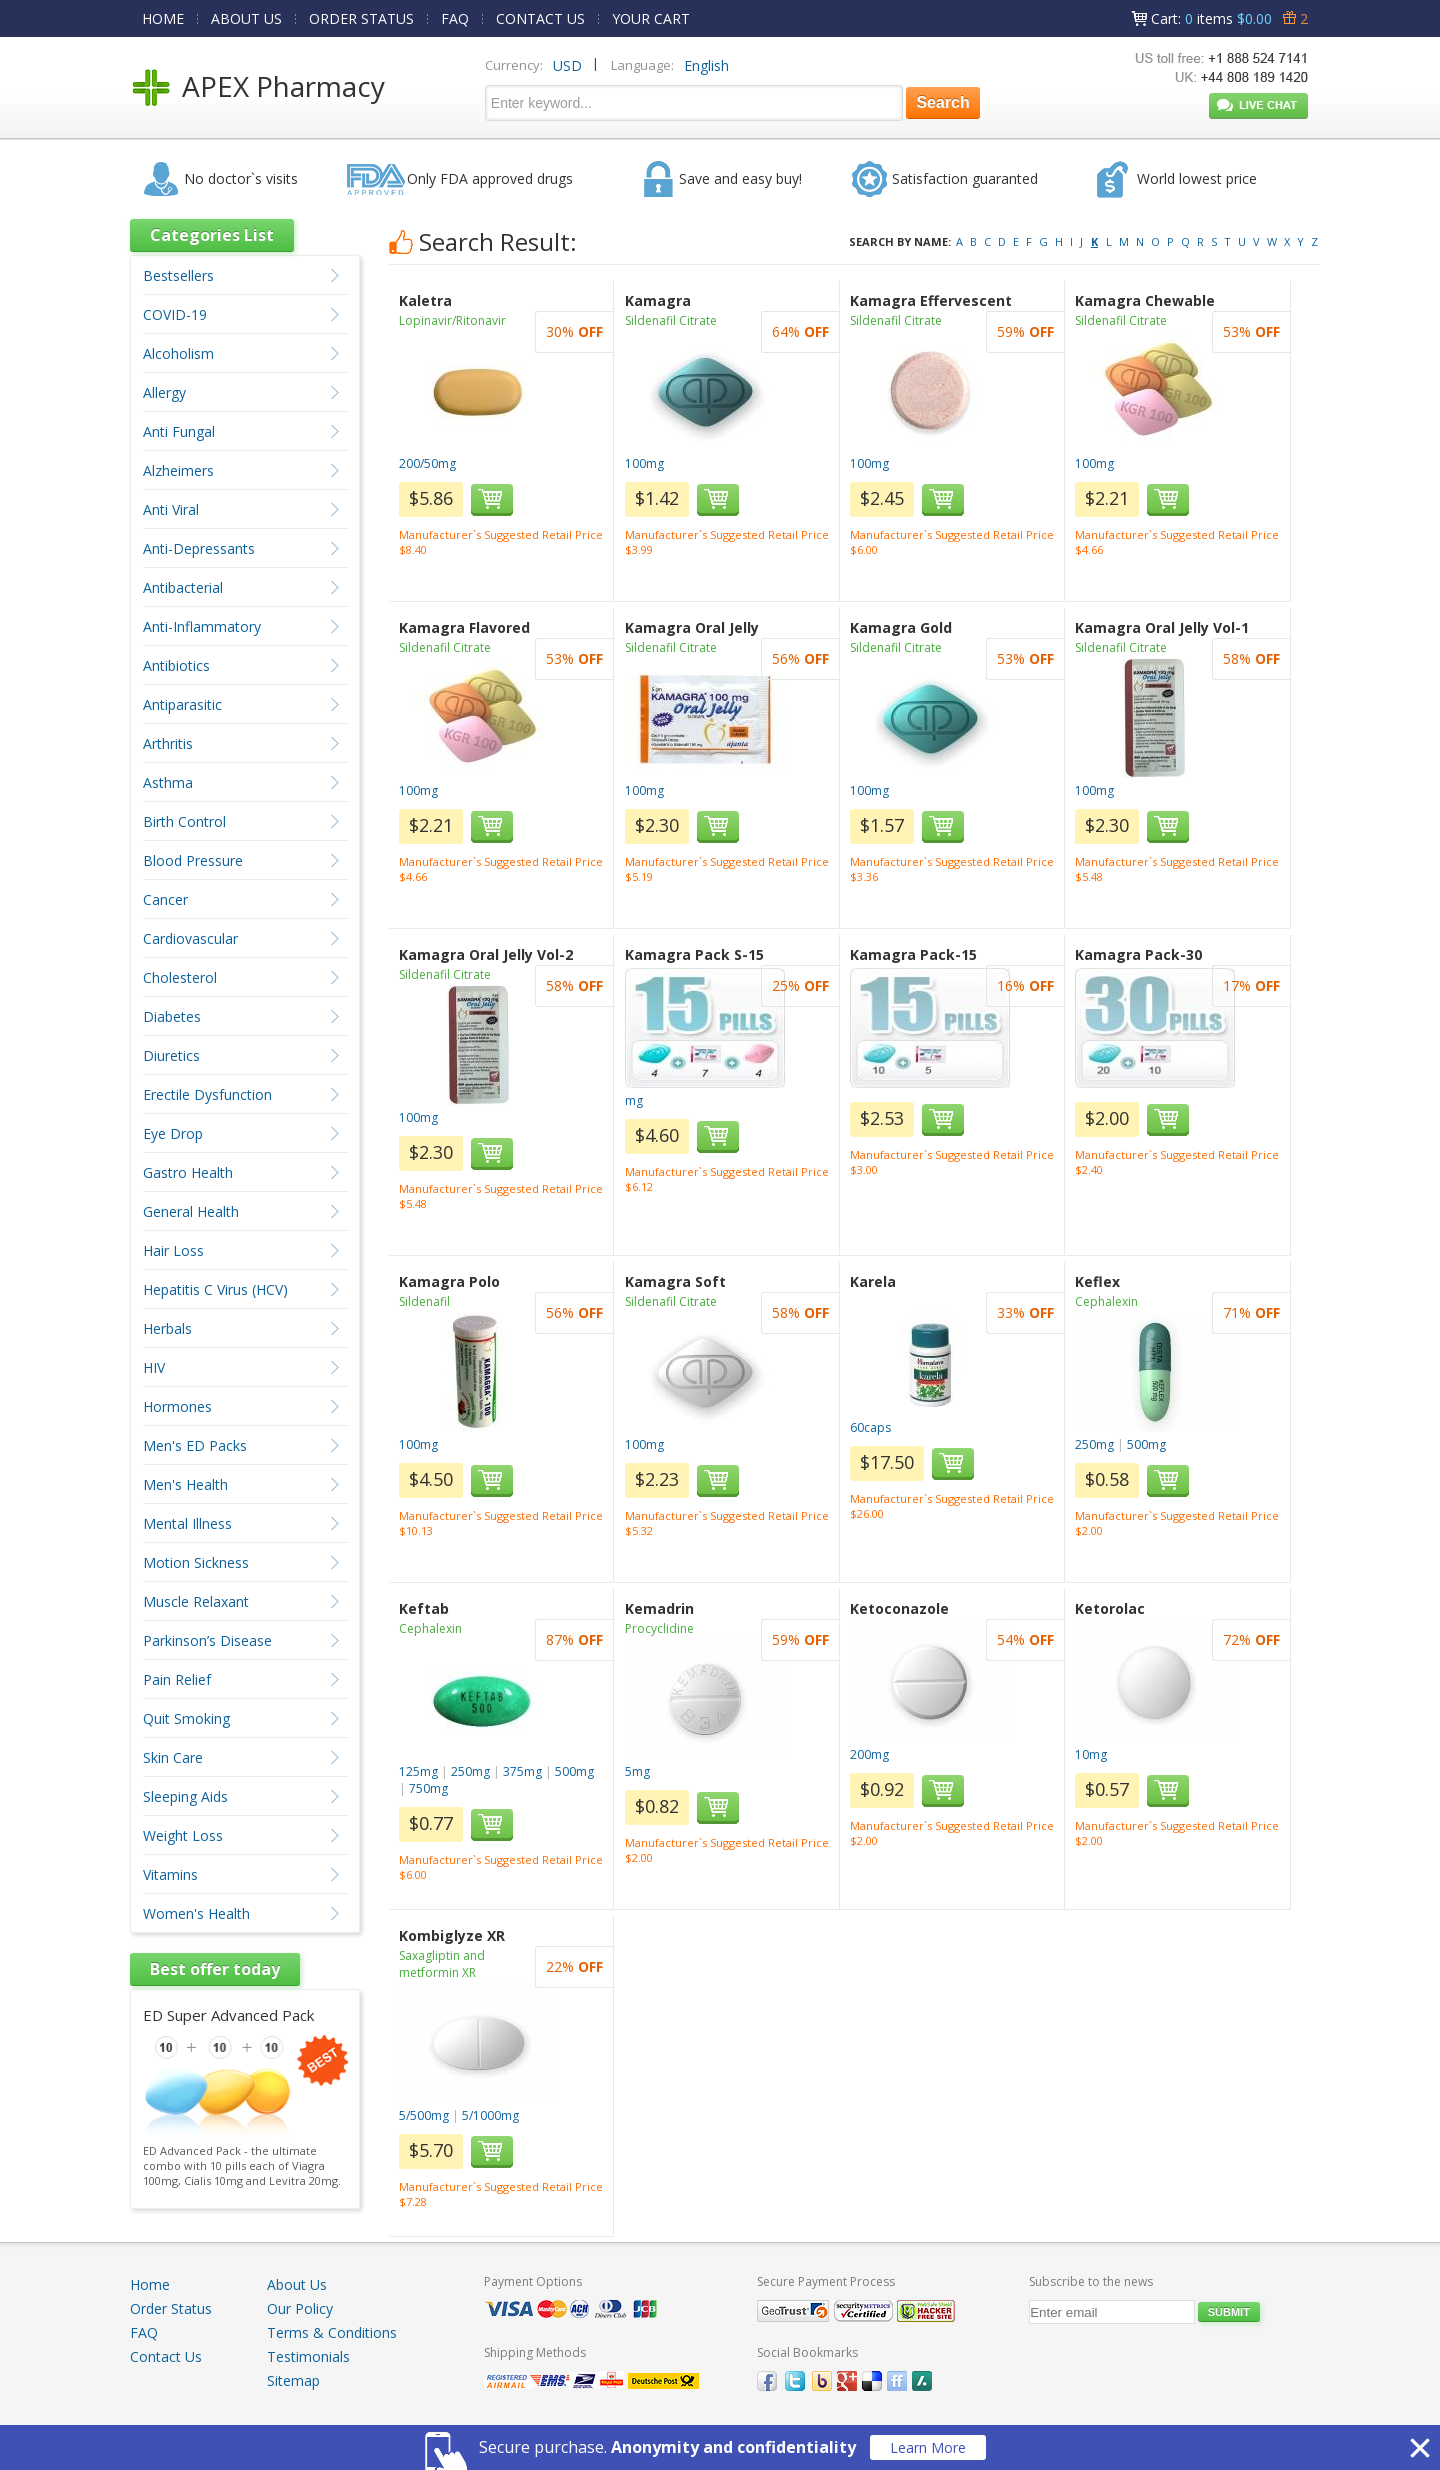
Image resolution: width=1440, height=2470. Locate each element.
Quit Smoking (186, 1718)
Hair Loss (173, 1250)
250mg (1094, 1444)
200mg (869, 1754)
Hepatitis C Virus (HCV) (215, 1289)
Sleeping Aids (185, 1796)
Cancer (165, 899)
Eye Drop (173, 1133)
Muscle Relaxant (196, 1601)
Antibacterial (183, 587)
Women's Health (196, 1913)
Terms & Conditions (332, 2332)
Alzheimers (178, 470)
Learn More (928, 2447)
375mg (522, 1771)
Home (150, 2284)
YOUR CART (651, 18)
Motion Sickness (196, 1562)
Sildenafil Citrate (671, 320)
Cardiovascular (190, 938)
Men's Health (185, 1484)
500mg (1146, 1444)
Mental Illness (187, 1523)
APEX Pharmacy (283, 86)
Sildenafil (424, 1301)
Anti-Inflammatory (202, 626)
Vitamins (170, 1874)
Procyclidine (659, 1628)
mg (634, 1100)
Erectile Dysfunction (207, 1094)
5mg (637, 1771)
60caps (870, 1427)
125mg (418, 1771)
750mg (428, 1788)
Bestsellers (178, 275)
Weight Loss (183, 1835)
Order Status (171, 2308)
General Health (191, 1211)
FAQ (455, 18)
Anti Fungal (179, 431)
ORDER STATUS (361, 18)
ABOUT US (246, 18)
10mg (1091, 1754)
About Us (297, 2284)
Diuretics (171, 1055)
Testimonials (308, 2356)
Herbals (167, 1328)
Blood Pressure (193, 860)
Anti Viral (171, 509)
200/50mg (427, 463)
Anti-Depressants (199, 548)
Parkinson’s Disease (207, 1640)
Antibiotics (176, 665)
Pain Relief (177, 1679)
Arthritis (168, 743)
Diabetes (172, 1016)
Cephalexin (1106, 1301)
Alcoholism (178, 353)
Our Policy (300, 2308)
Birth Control (184, 821)
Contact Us (166, 2356)
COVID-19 (175, 314)
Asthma (168, 782)
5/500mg (424, 2115)
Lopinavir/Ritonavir (452, 320)
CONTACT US (540, 18)
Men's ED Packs (195, 1445)
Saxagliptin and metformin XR (442, 1964)
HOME (163, 18)
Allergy (164, 392)
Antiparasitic (182, 704)
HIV (154, 1367)
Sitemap (293, 2380)
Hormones (177, 1406)
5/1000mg (490, 2115)
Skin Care (173, 1757)
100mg (644, 463)
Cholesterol (180, 977)
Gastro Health (188, 1172)
